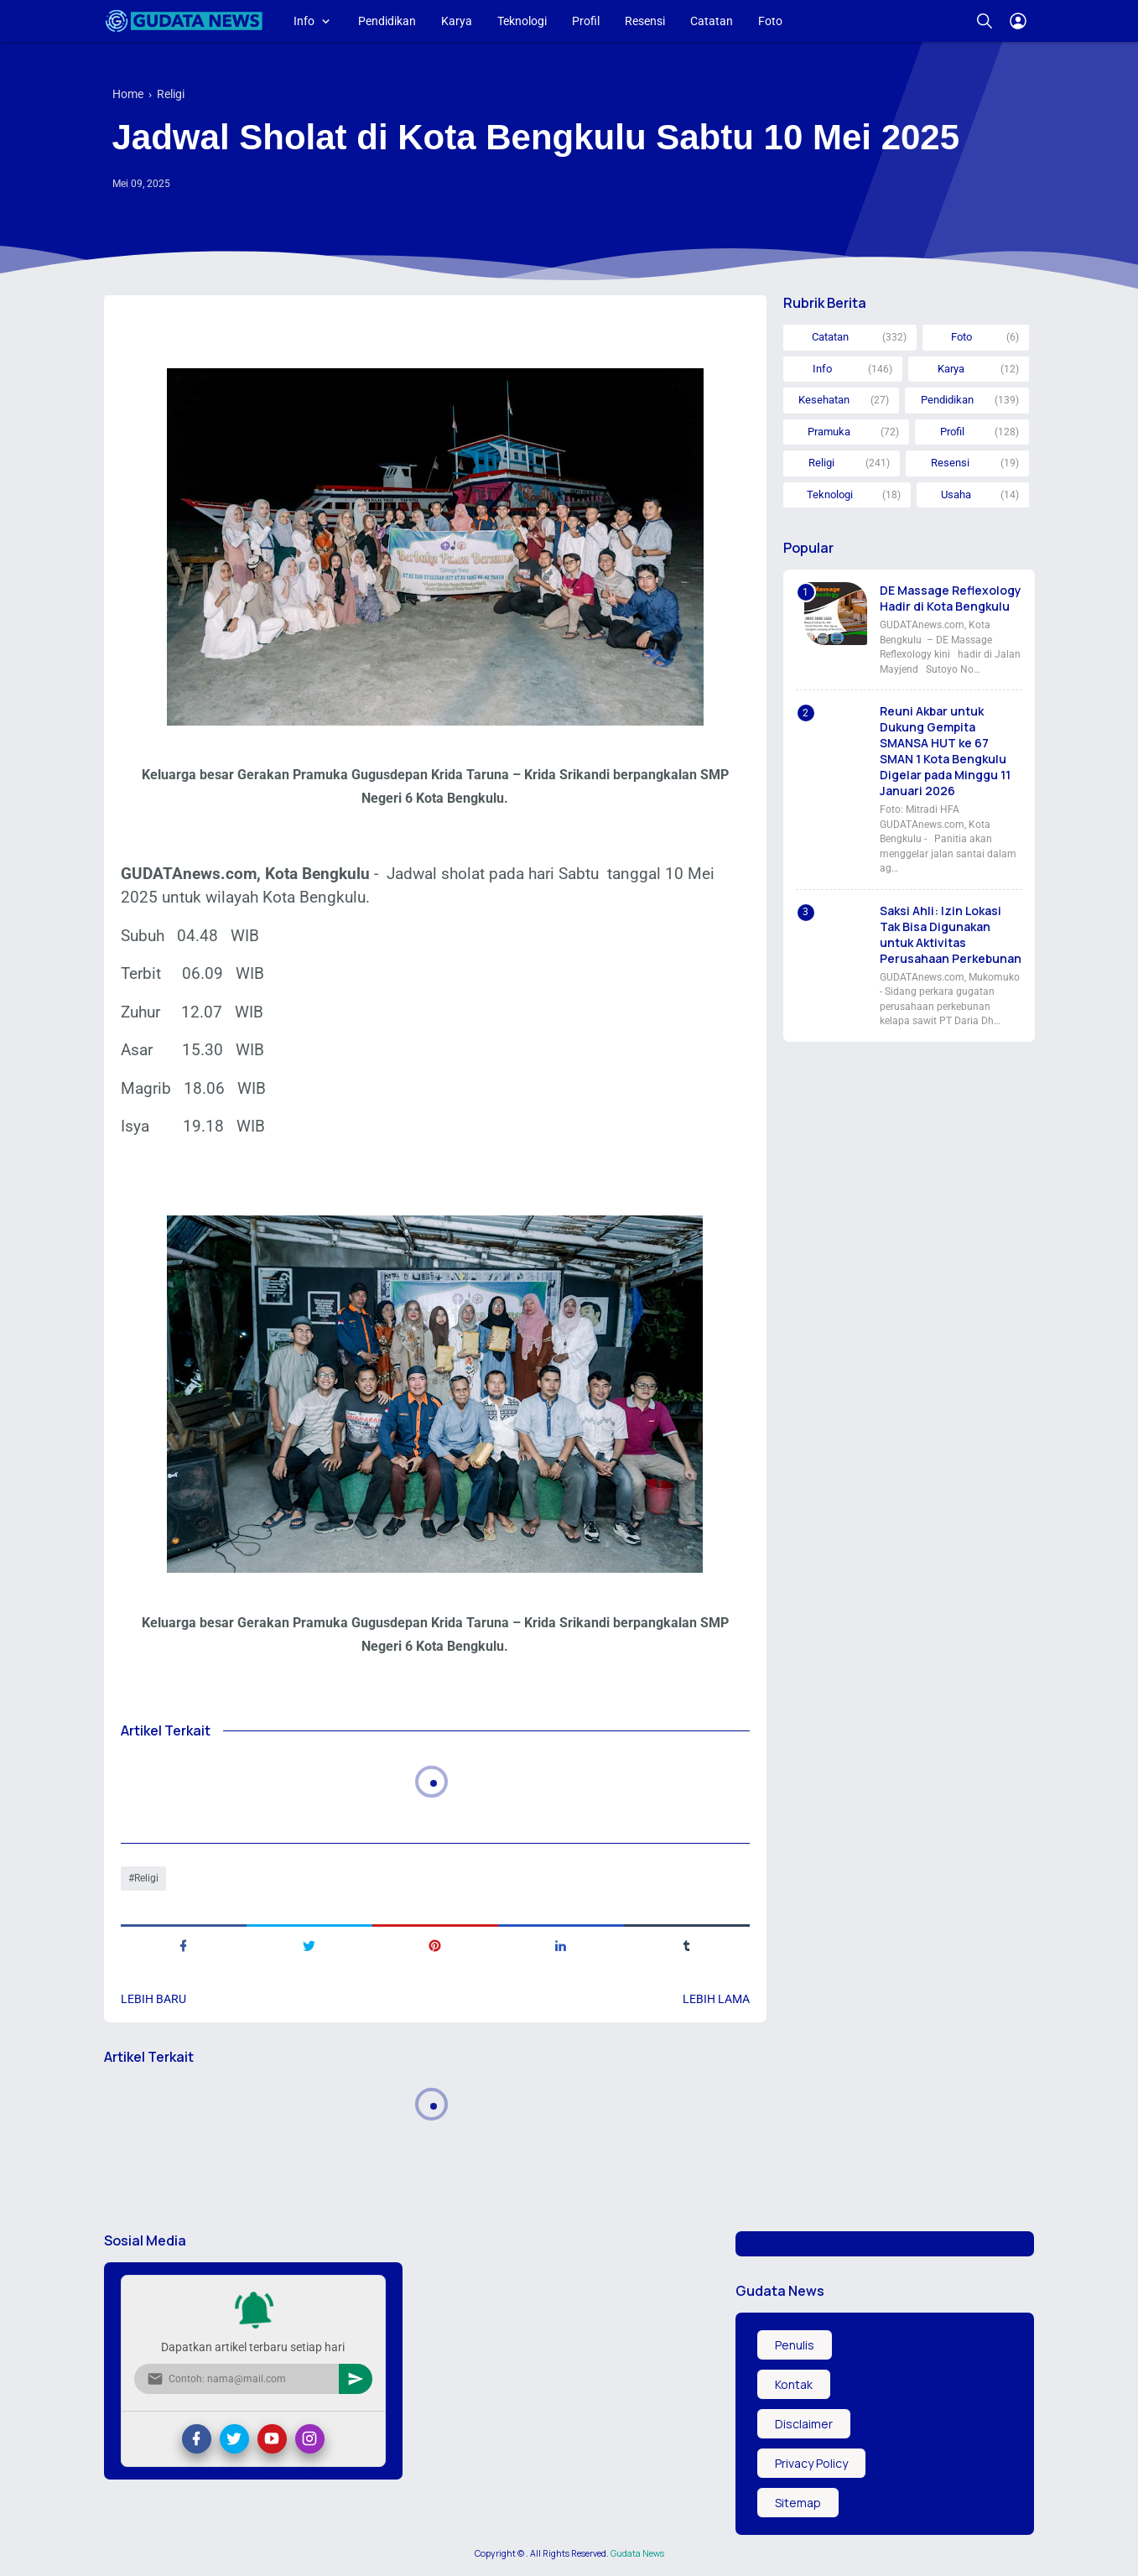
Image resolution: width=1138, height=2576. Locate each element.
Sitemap (798, 2503)
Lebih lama (716, 1999)
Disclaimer (804, 2424)
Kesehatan (824, 399)
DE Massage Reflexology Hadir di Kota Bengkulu (950, 598)
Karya (456, 21)
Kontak (794, 2384)
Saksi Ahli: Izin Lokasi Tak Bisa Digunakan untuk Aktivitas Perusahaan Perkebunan (950, 934)
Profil (586, 21)
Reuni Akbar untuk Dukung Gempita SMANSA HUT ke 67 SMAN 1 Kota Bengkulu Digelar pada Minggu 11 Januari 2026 (945, 751)
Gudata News (637, 2553)
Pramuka (829, 431)
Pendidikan (387, 21)
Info (304, 21)
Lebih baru (153, 1999)
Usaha (956, 494)
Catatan (711, 21)
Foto (770, 21)
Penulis (794, 2345)
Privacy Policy (811, 2463)
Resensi (645, 21)
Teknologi (522, 21)
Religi (146, 1878)
